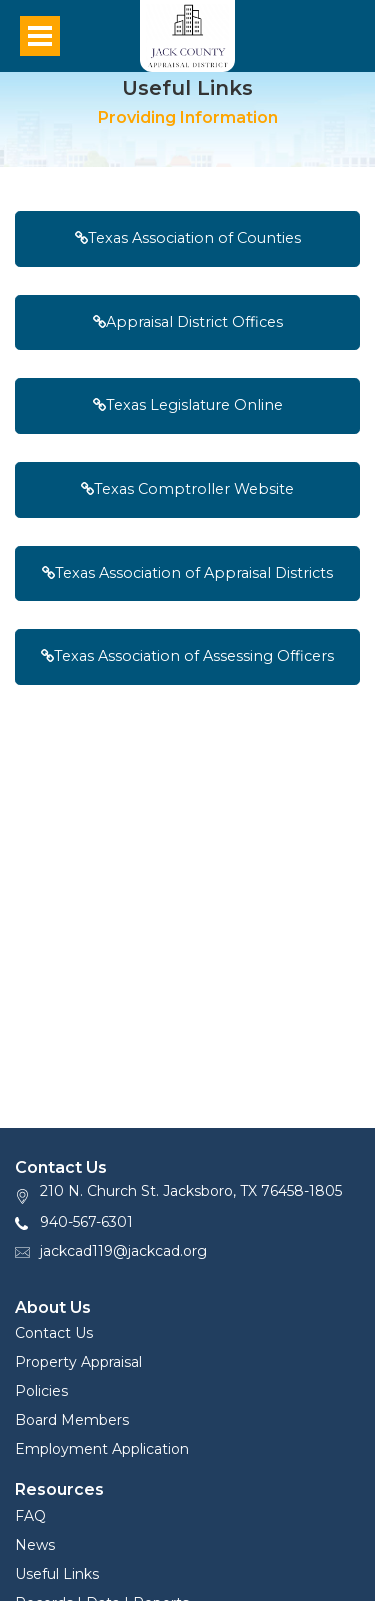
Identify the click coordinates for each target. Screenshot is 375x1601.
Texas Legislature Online (188, 405)
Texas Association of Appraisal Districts (187, 573)
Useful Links (57, 1574)
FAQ (30, 1516)
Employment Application (102, 1449)
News (35, 1545)
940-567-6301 (86, 1222)
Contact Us (54, 1333)
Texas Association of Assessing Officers (187, 656)
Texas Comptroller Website (187, 489)
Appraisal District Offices (188, 322)
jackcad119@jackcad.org (123, 1251)
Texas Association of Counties (188, 238)
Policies (41, 1391)
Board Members (72, 1420)
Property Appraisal (78, 1362)
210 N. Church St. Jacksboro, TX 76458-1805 (191, 1191)
